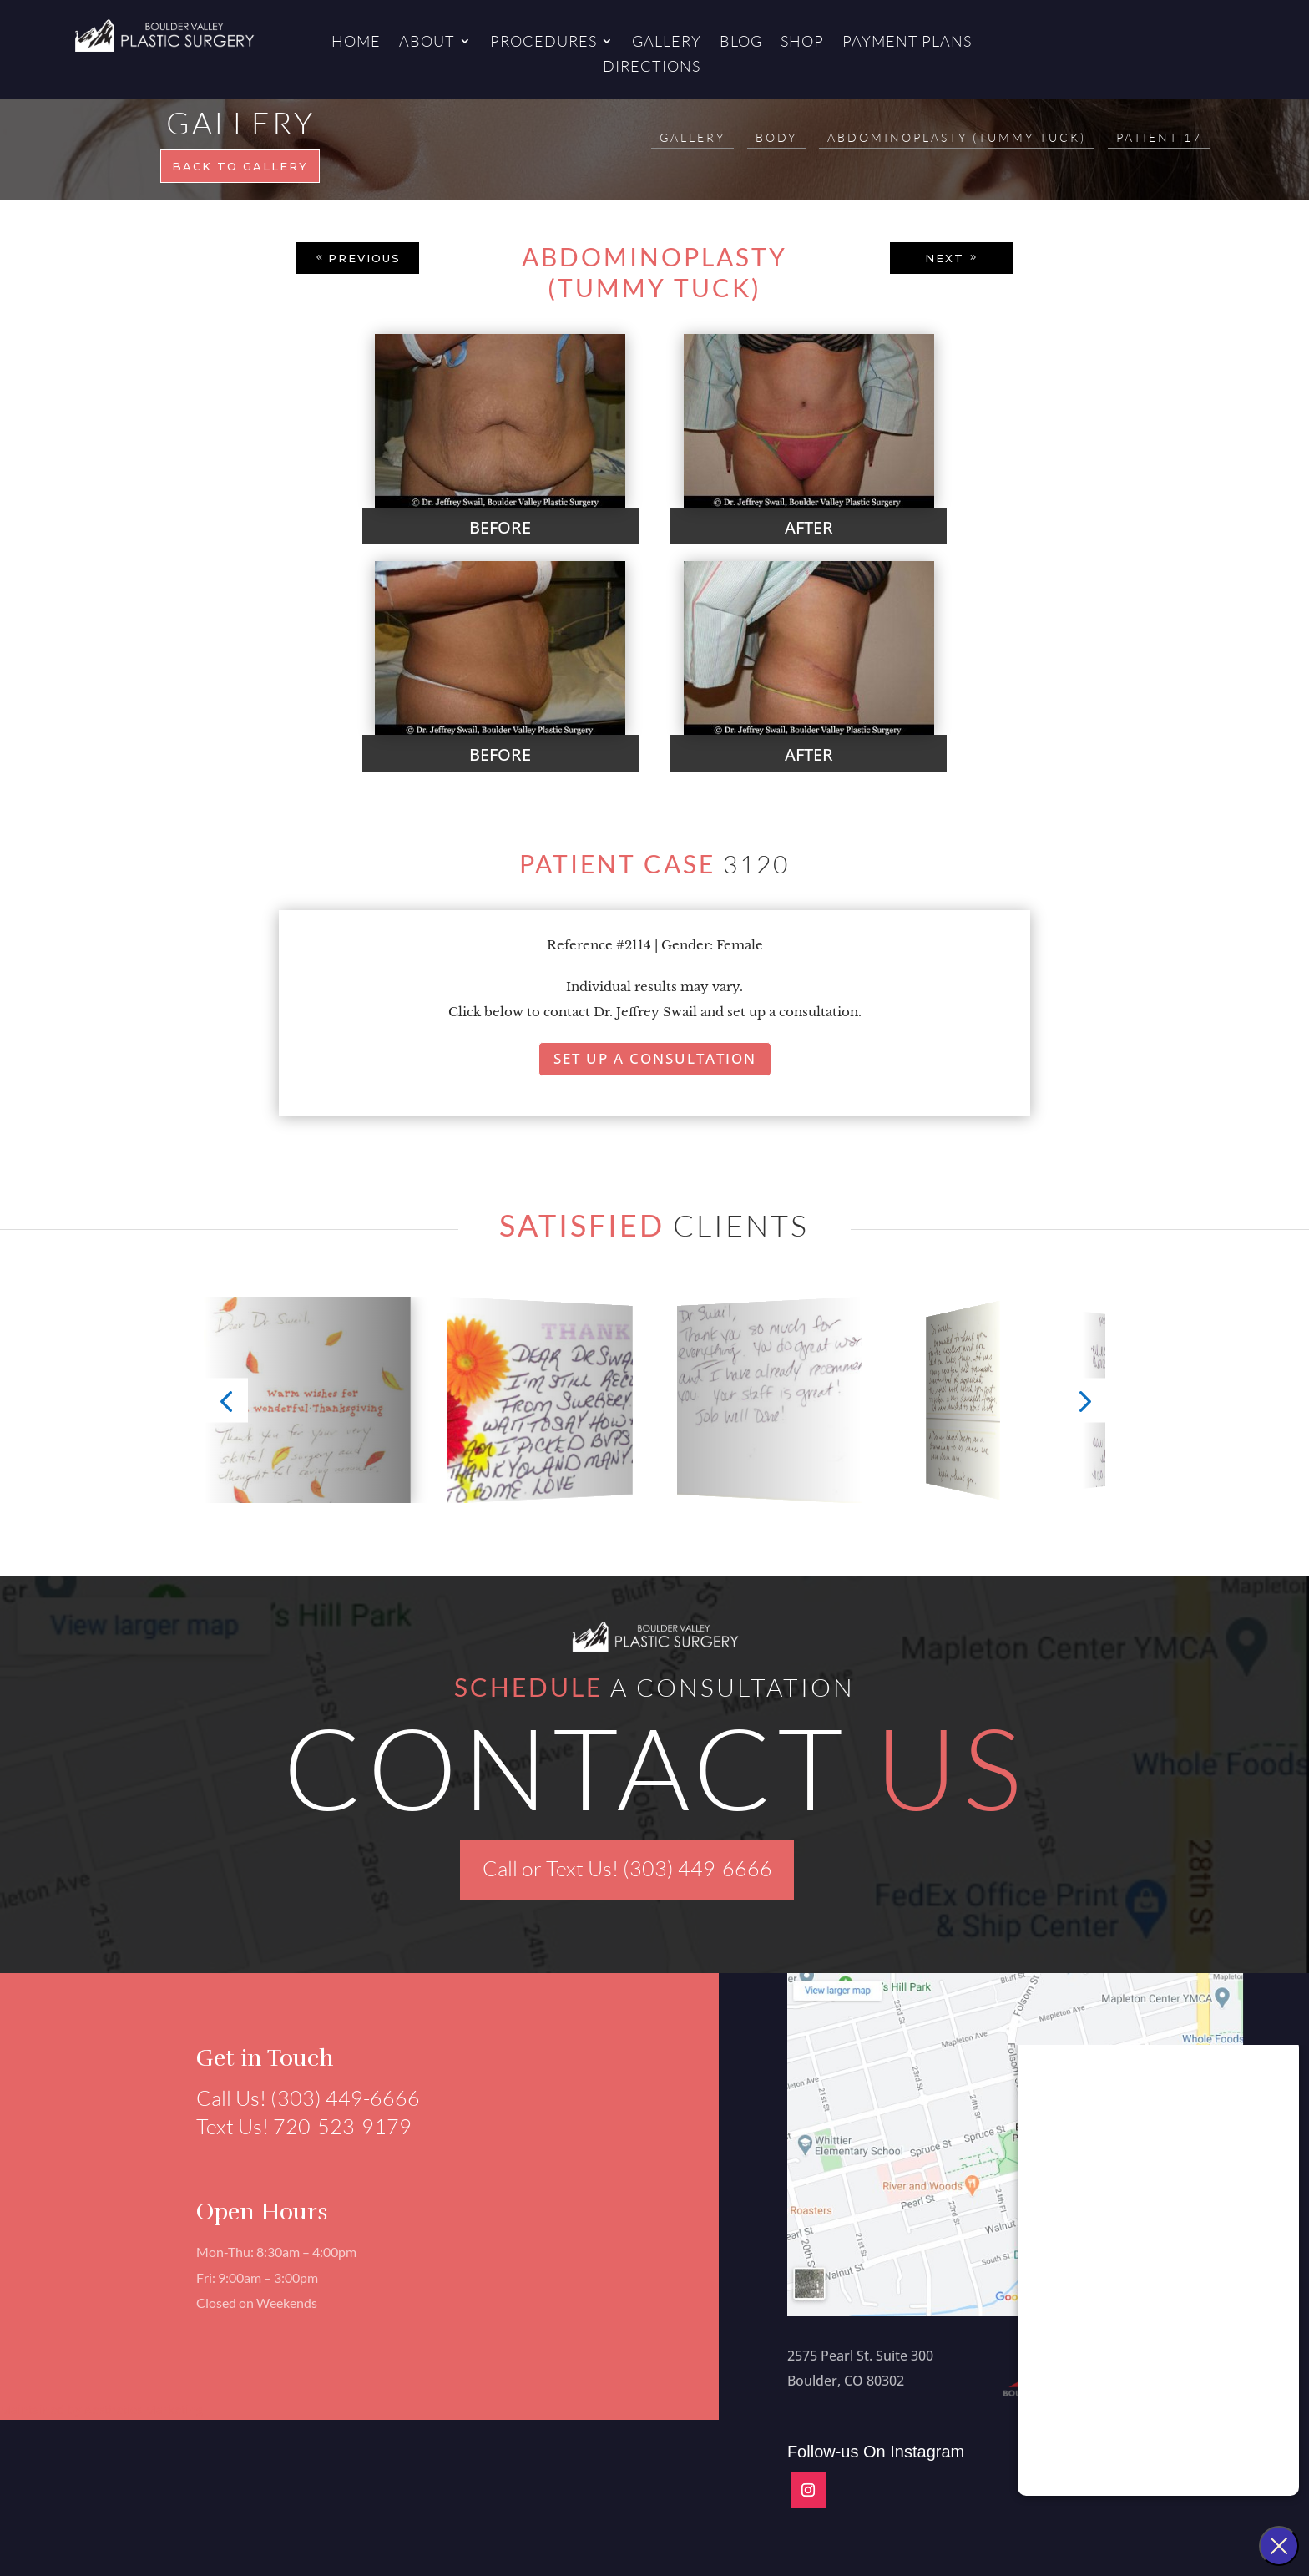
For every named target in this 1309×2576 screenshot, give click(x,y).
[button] (227, 1401)
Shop (802, 42)
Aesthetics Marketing (143, 2409)
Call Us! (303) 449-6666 (299, 2098)
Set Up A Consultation (654, 1058)
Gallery (666, 42)
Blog (741, 42)
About (427, 42)
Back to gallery (240, 166)
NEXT (944, 258)
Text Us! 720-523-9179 (294, 2126)
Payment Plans (907, 42)
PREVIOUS (364, 258)
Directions (651, 67)
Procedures (543, 42)
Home (356, 42)
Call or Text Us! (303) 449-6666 (627, 1868)
